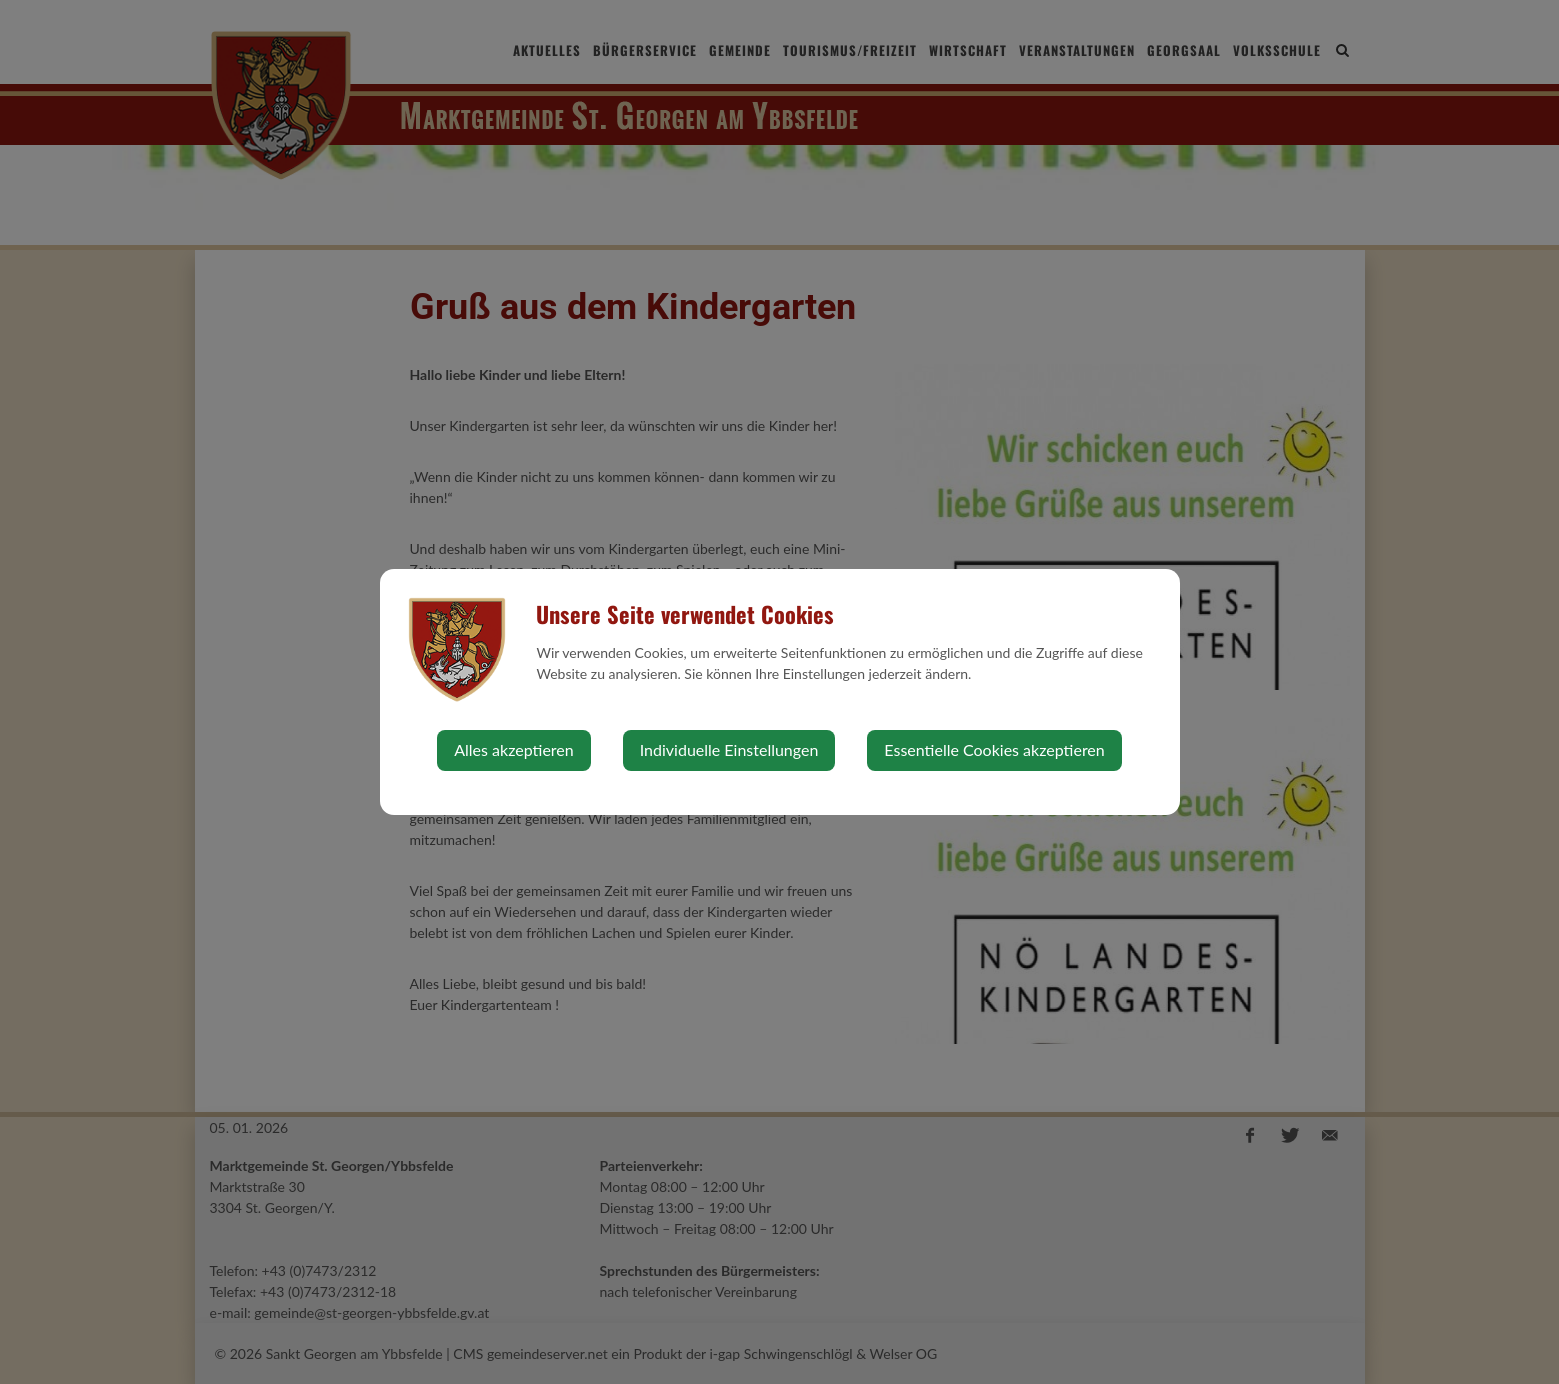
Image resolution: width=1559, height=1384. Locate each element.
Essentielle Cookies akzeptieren (994, 749)
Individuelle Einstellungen (729, 749)
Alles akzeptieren (513, 749)
